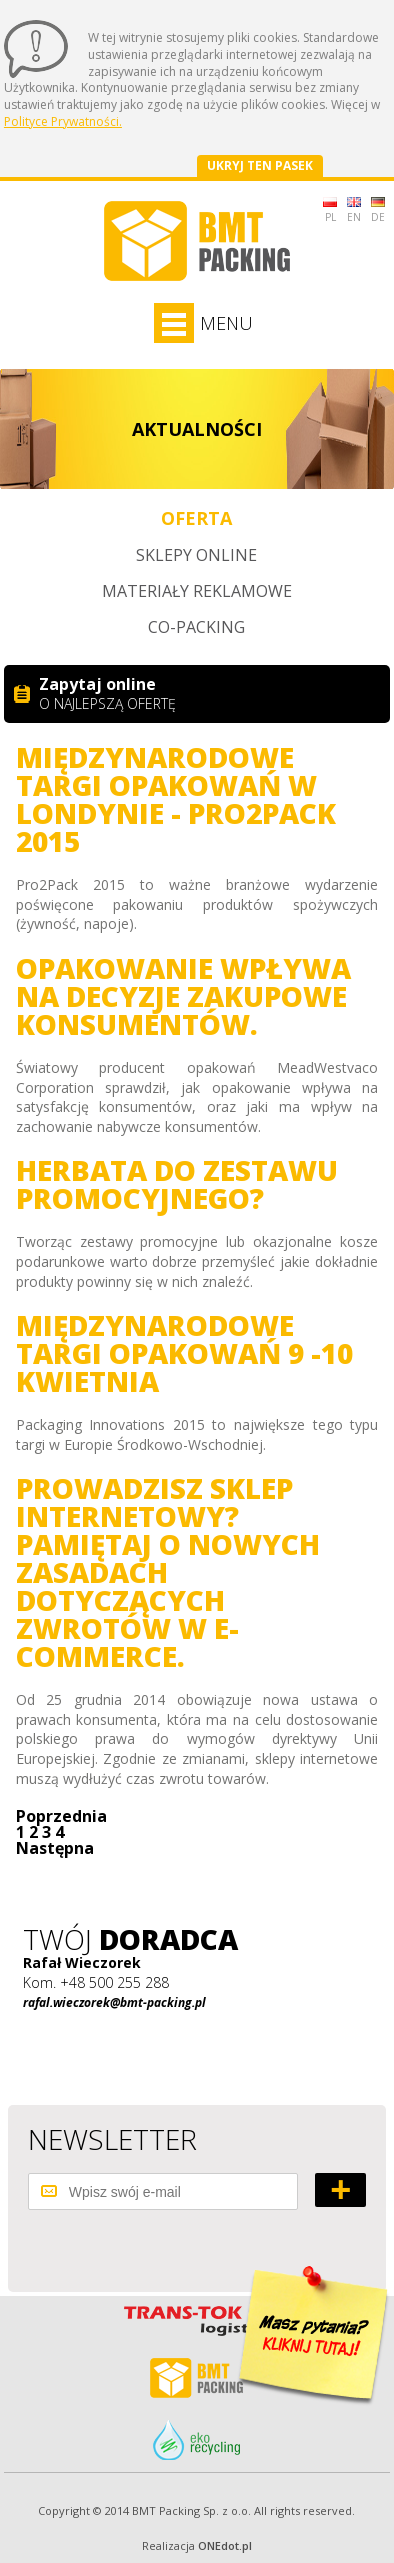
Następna (55, 1848)
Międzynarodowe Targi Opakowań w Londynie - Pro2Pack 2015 (176, 799)
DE (378, 210)
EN (354, 210)
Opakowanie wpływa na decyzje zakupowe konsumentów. (183, 996)
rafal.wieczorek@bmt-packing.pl (114, 2002)
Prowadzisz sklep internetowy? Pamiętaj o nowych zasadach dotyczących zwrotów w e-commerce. (168, 1572)
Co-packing (196, 627)
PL (330, 210)
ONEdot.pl (225, 2545)
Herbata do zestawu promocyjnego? (177, 1184)
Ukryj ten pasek (260, 165)
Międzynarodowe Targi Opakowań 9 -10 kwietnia (184, 1353)
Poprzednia (61, 1816)
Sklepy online (196, 555)
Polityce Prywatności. (63, 121)
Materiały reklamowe (197, 591)
